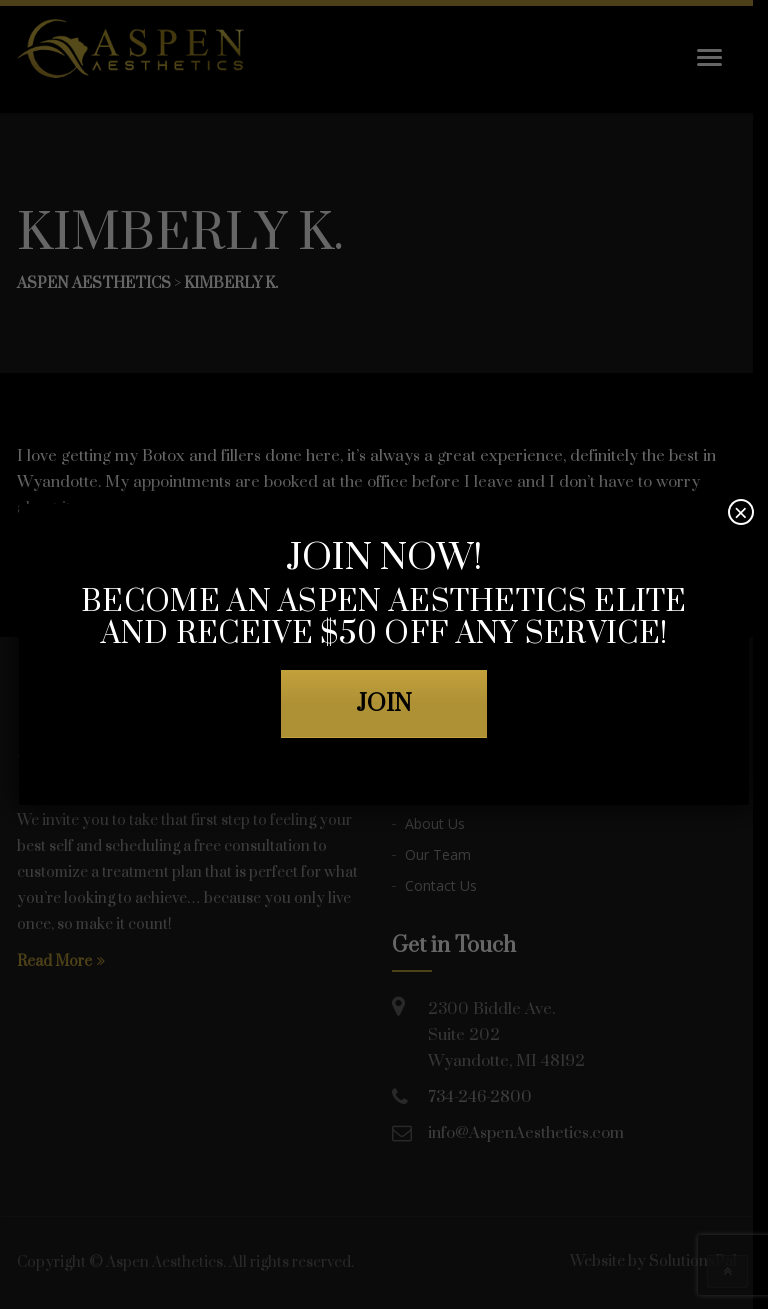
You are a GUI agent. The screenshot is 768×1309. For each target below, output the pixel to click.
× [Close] (741, 512)
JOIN (384, 704)
